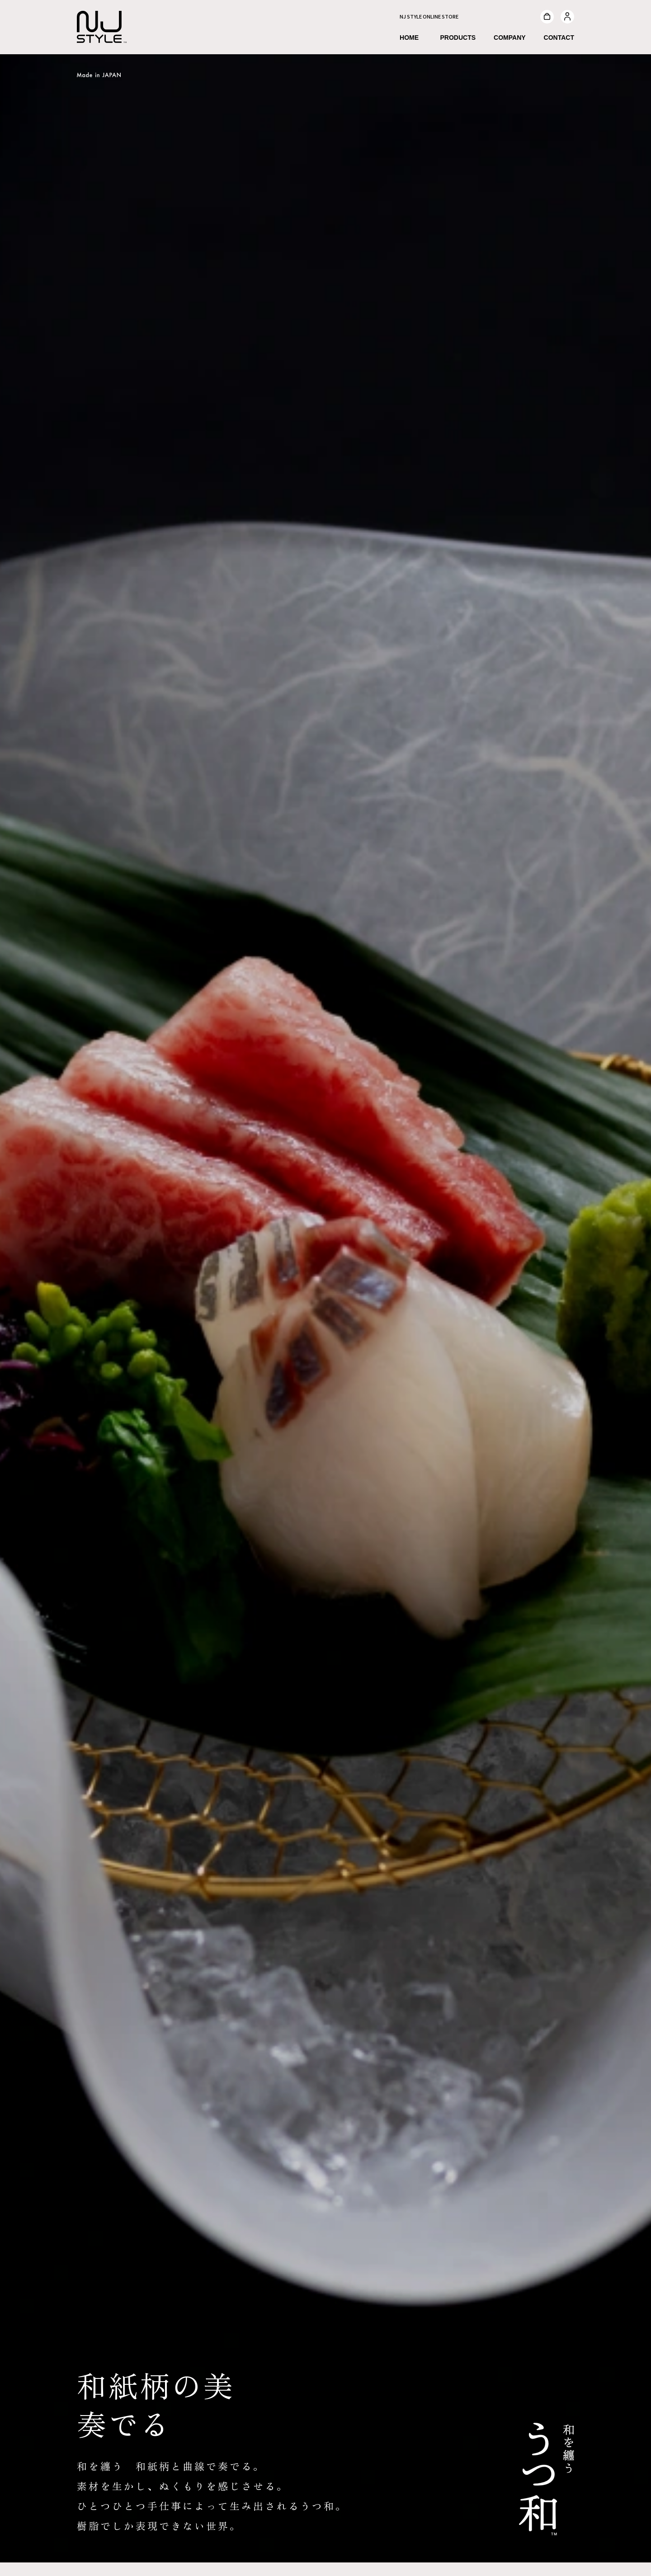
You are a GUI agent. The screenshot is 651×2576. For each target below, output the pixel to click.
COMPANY (510, 37)
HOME (409, 37)
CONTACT (559, 37)
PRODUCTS (458, 37)
